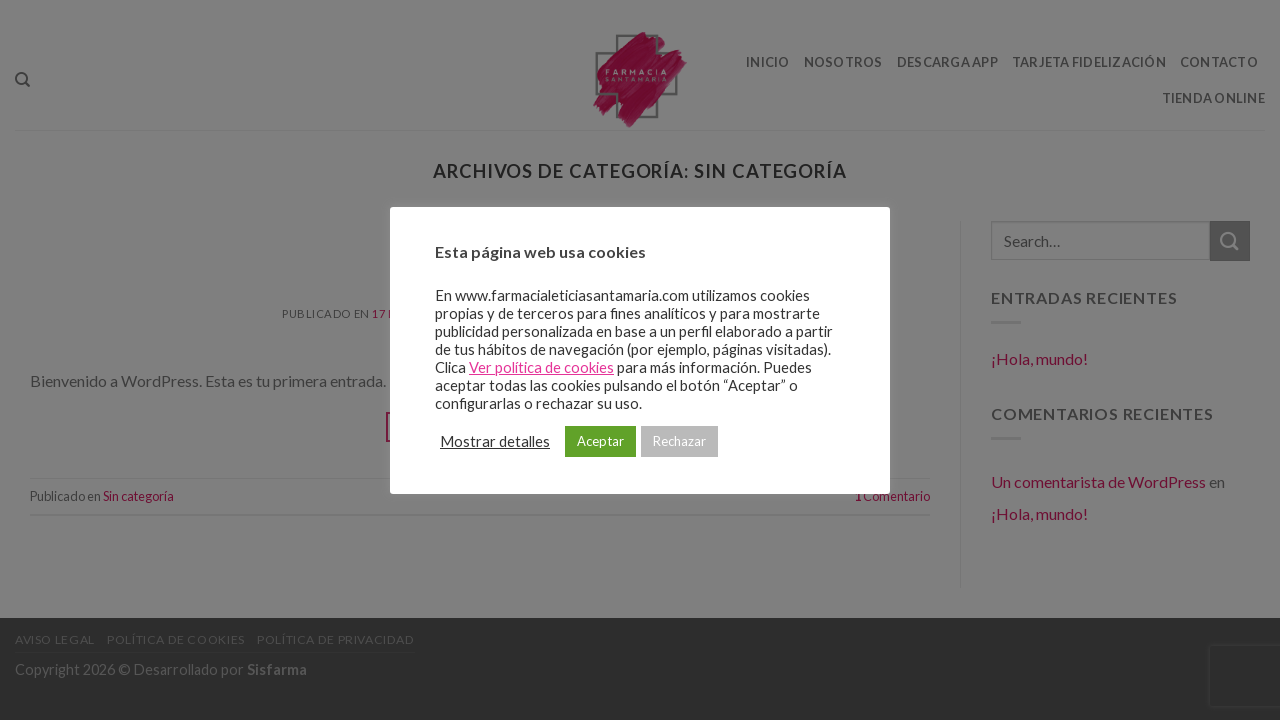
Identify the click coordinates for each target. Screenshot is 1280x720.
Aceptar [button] (600, 441)
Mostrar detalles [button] (495, 441)
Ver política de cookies (541, 367)
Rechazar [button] (679, 441)
